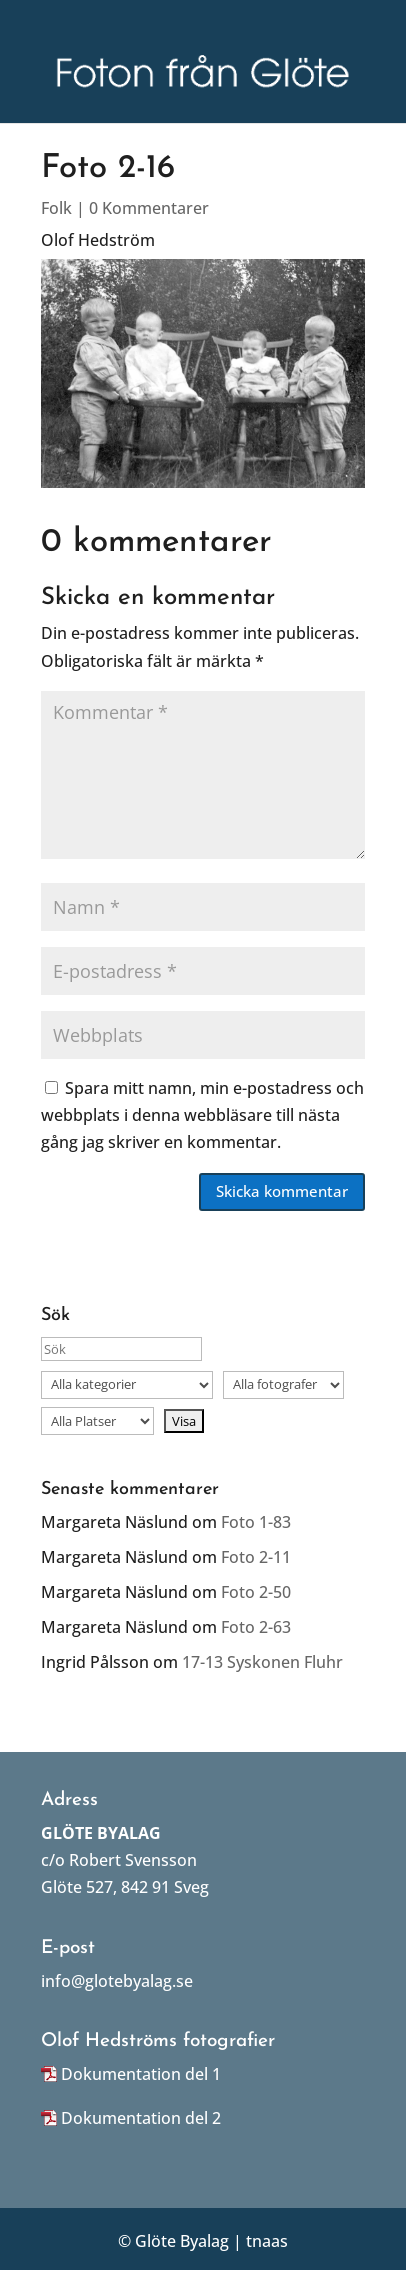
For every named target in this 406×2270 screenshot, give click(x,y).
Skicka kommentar (282, 1191)
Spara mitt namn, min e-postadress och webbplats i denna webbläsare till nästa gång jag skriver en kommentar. (202, 1115)
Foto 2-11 (256, 1557)
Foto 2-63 (256, 1627)
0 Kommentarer (149, 208)
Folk (56, 208)
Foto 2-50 (256, 1592)
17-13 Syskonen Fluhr (262, 1662)
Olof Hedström (98, 240)
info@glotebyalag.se (117, 1981)
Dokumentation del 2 (141, 2118)
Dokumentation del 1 (141, 2074)
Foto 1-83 (256, 1522)
